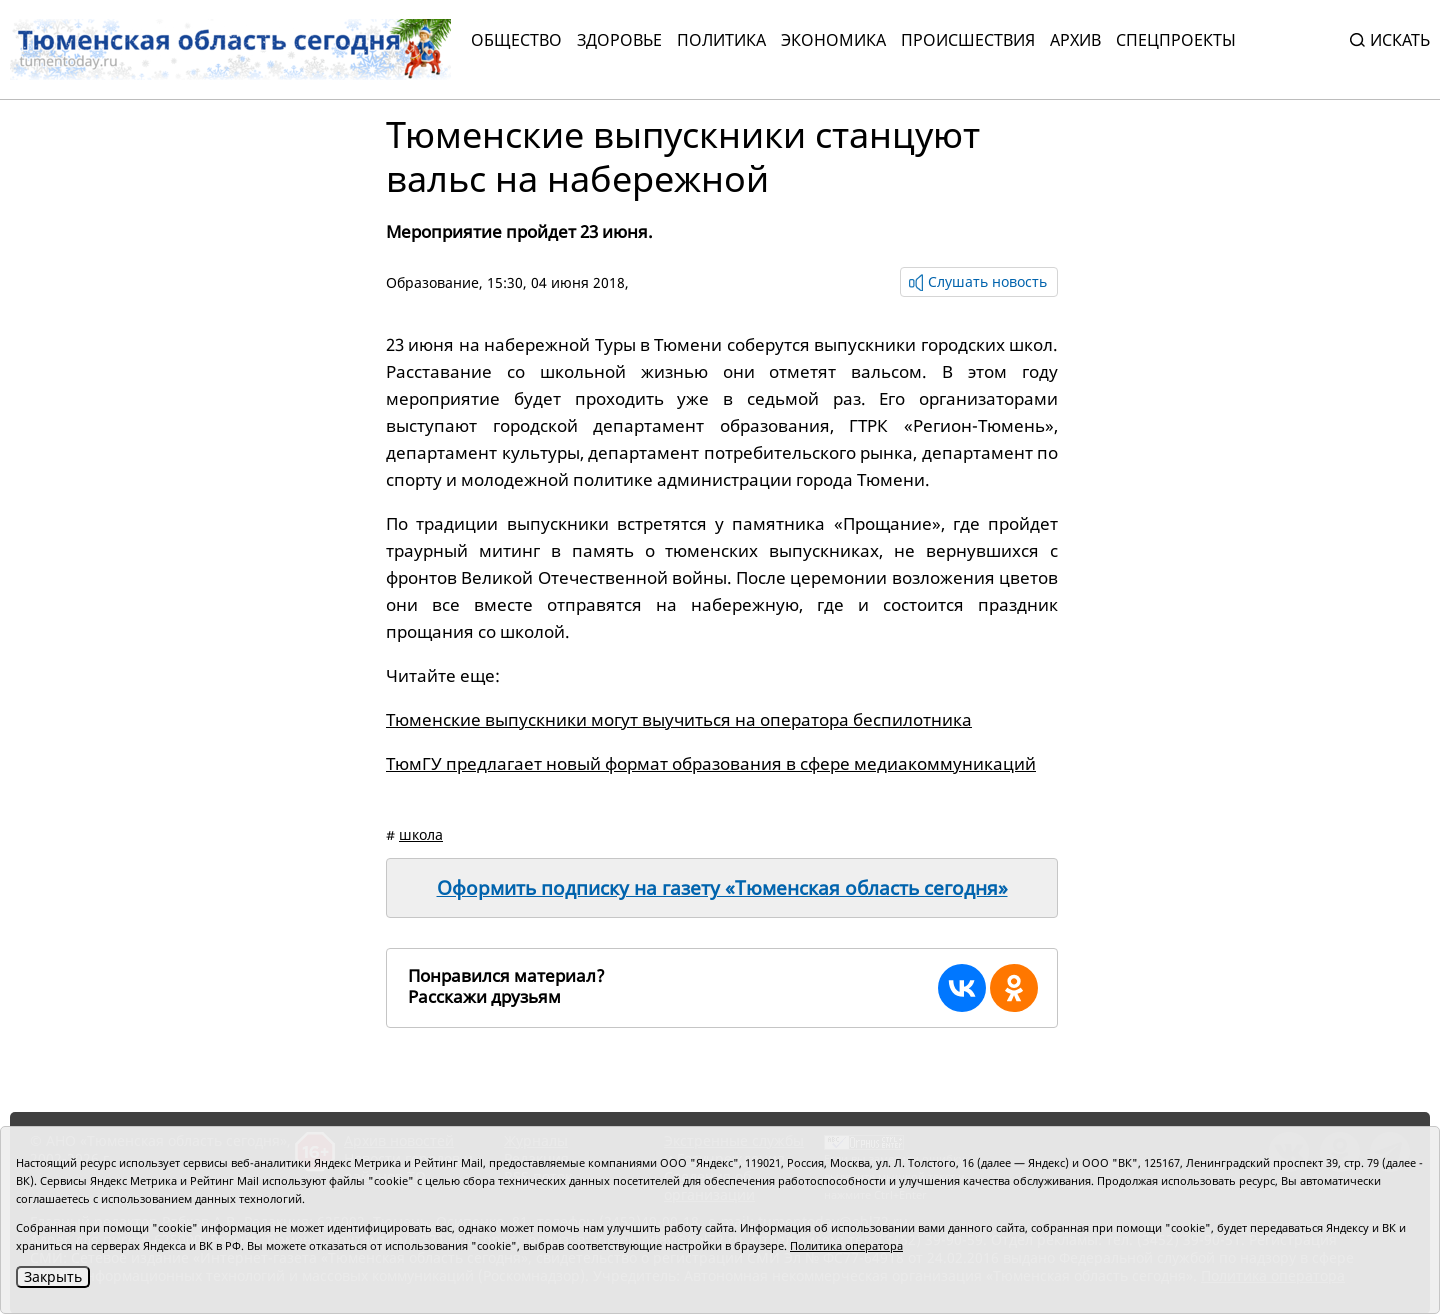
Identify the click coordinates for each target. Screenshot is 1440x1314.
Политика (721, 40)
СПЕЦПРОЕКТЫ (1176, 40)
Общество (516, 40)
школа (421, 834)
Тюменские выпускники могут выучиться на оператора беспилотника (679, 719)
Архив (1075, 40)
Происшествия (968, 40)
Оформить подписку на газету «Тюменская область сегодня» (722, 888)
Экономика (833, 40)
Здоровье (619, 40)
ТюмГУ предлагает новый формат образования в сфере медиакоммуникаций (711, 763)
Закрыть (53, 1276)
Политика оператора (846, 1245)
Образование (432, 282)
